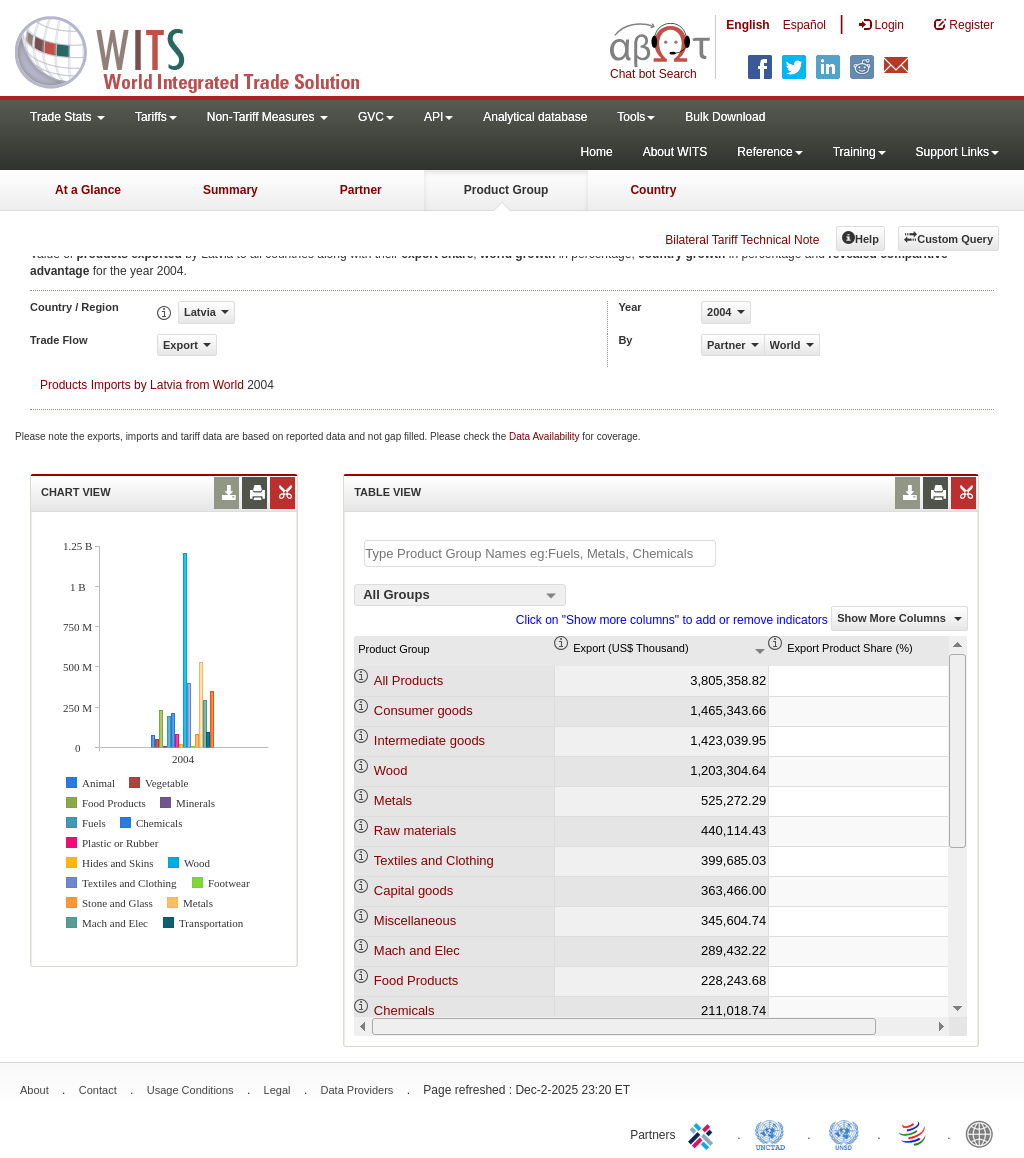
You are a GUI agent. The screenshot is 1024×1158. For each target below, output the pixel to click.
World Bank (984, 1133)
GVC (376, 117)
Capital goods (414, 890)
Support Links (957, 152)
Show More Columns (899, 618)
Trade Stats (67, 117)
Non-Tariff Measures (267, 117)
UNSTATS (844, 1133)
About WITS (675, 152)
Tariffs (156, 117)
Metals (393, 800)
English (747, 25)
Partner (361, 190)
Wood (391, 770)
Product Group (506, 190)
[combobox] (460, 595)
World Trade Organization (914, 1133)
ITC (704, 1133)
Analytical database (535, 117)
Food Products (416, 980)
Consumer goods (423, 710)
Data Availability (545, 436)
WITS (200, 50)
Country (653, 190)
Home (597, 152)
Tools (636, 117)
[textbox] (540, 553)
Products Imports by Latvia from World (142, 385)
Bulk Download (725, 117)
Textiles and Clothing (434, 860)
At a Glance (88, 190)
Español (804, 25)
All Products (408, 680)
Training (859, 152)
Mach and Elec (417, 950)
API (438, 117)
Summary (230, 190)
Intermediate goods (429, 740)
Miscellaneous (415, 920)
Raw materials (415, 830)
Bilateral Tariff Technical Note (742, 240)
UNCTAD (774, 1133)
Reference (769, 152)
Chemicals (404, 1010)
